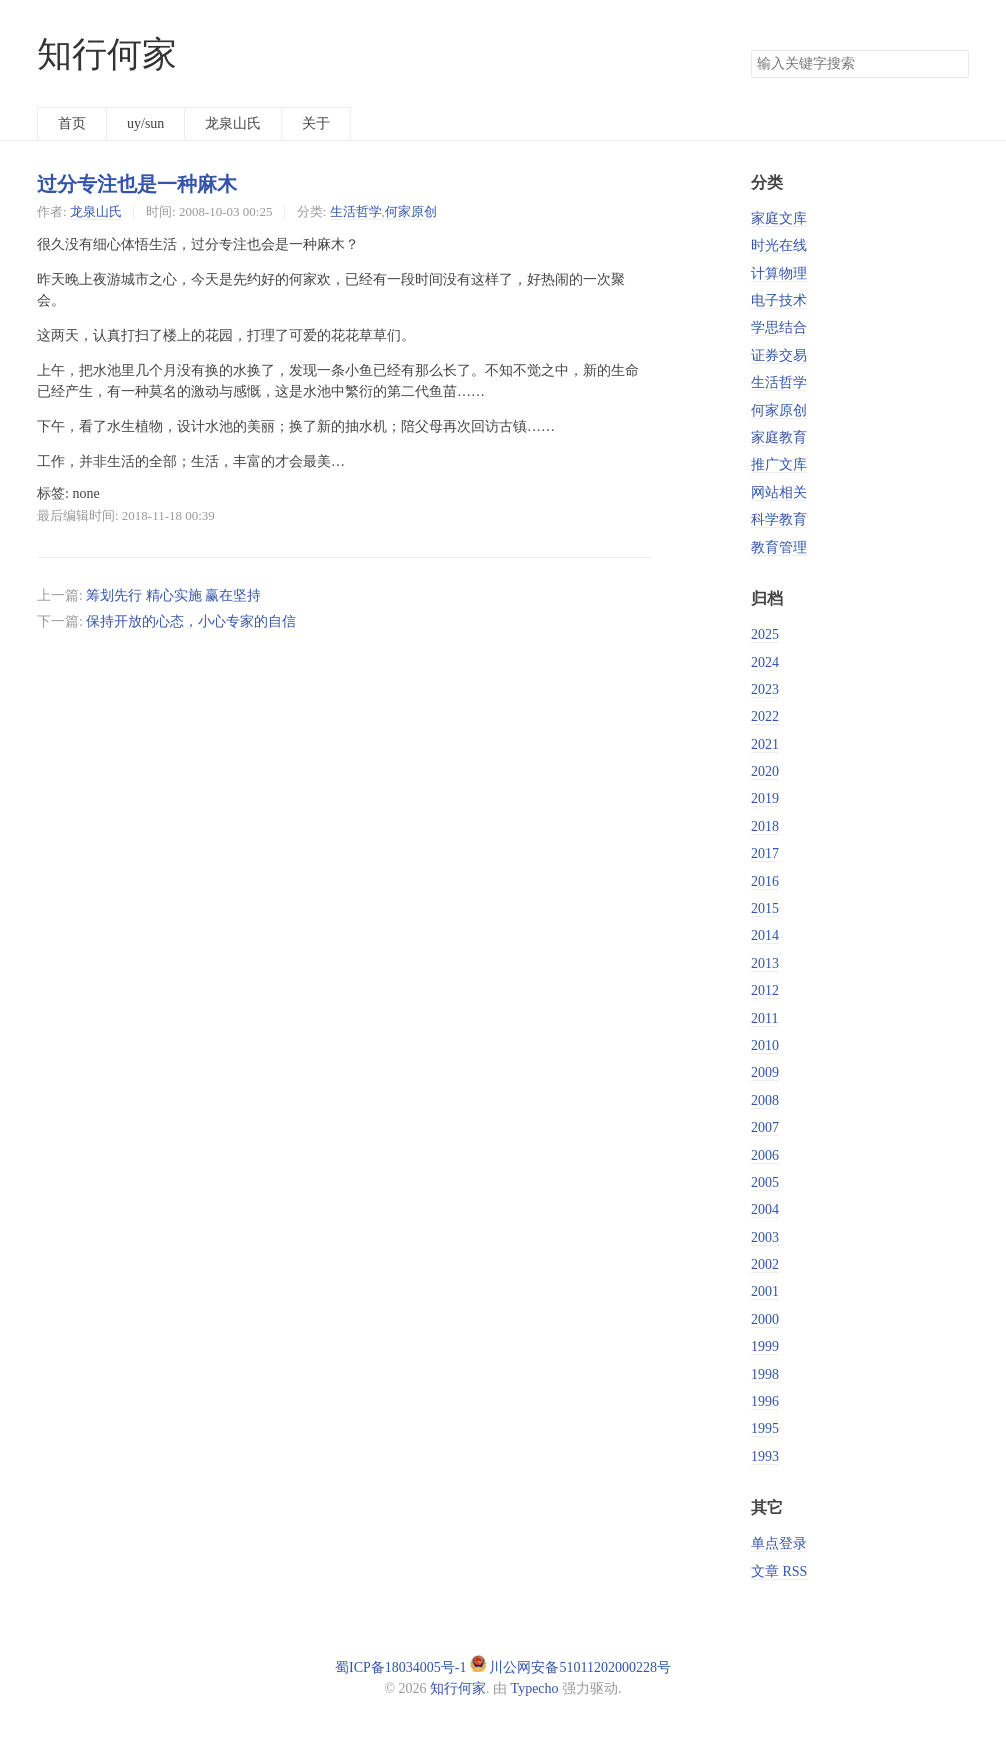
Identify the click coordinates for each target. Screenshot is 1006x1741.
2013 (765, 963)
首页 (72, 123)
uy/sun (145, 123)
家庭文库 (779, 218)
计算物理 (779, 273)
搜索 (953, 64)
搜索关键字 (750, 49)
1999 (765, 1346)
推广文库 (779, 464)
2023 (765, 689)
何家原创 (411, 211)
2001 (765, 1291)
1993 (765, 1456)
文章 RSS (779, 1571)
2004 (765, 1209)
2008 (765, 1100)
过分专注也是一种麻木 (137, 184)
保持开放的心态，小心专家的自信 (191, 621)
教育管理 (779, 547)
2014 (765, 935)
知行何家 (107, 54)
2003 (765, 1237)
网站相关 (779, 492)
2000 (765, 1319)
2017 (765, 853)
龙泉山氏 (233, 123)
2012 (765, 990)
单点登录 (779, 1543)
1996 (765, 1401)
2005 (765, 1182)
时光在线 (779, 245)
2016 (765, 881)
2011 (764, 1018)
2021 (765, 744)
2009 (765, 1072)
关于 (316, 123)
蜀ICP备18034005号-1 (400, 1667)
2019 (765, 798)
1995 (765, 1428)
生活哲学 (356, 211)
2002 (765, 1264)
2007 (765, 1127)
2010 (765, 1045)
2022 (765, 716)
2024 (765, 662)
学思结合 (779, 327)
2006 (765, 1155)
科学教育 (779, 519)
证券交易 (779, 355)
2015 (765, 908)
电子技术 (779, 300)
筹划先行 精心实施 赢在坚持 (173, 595)
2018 (765, 826)
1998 (765, 1374)
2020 (765, 771)
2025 (765, 634)
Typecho (535, 1688)
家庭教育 (779, 437)
